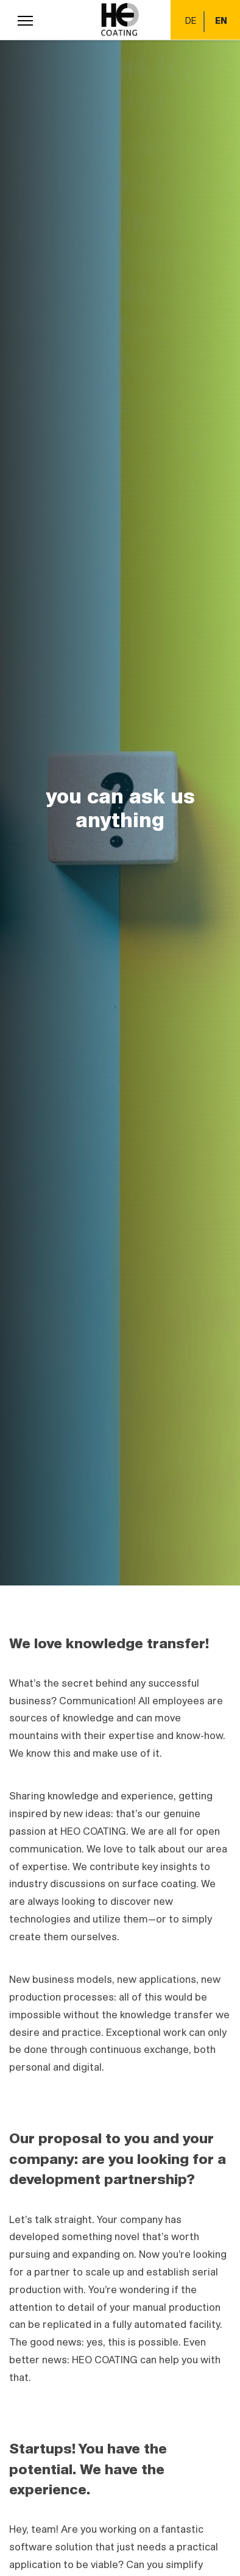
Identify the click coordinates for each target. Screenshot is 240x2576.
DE (190, 21)
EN (221, 21)
